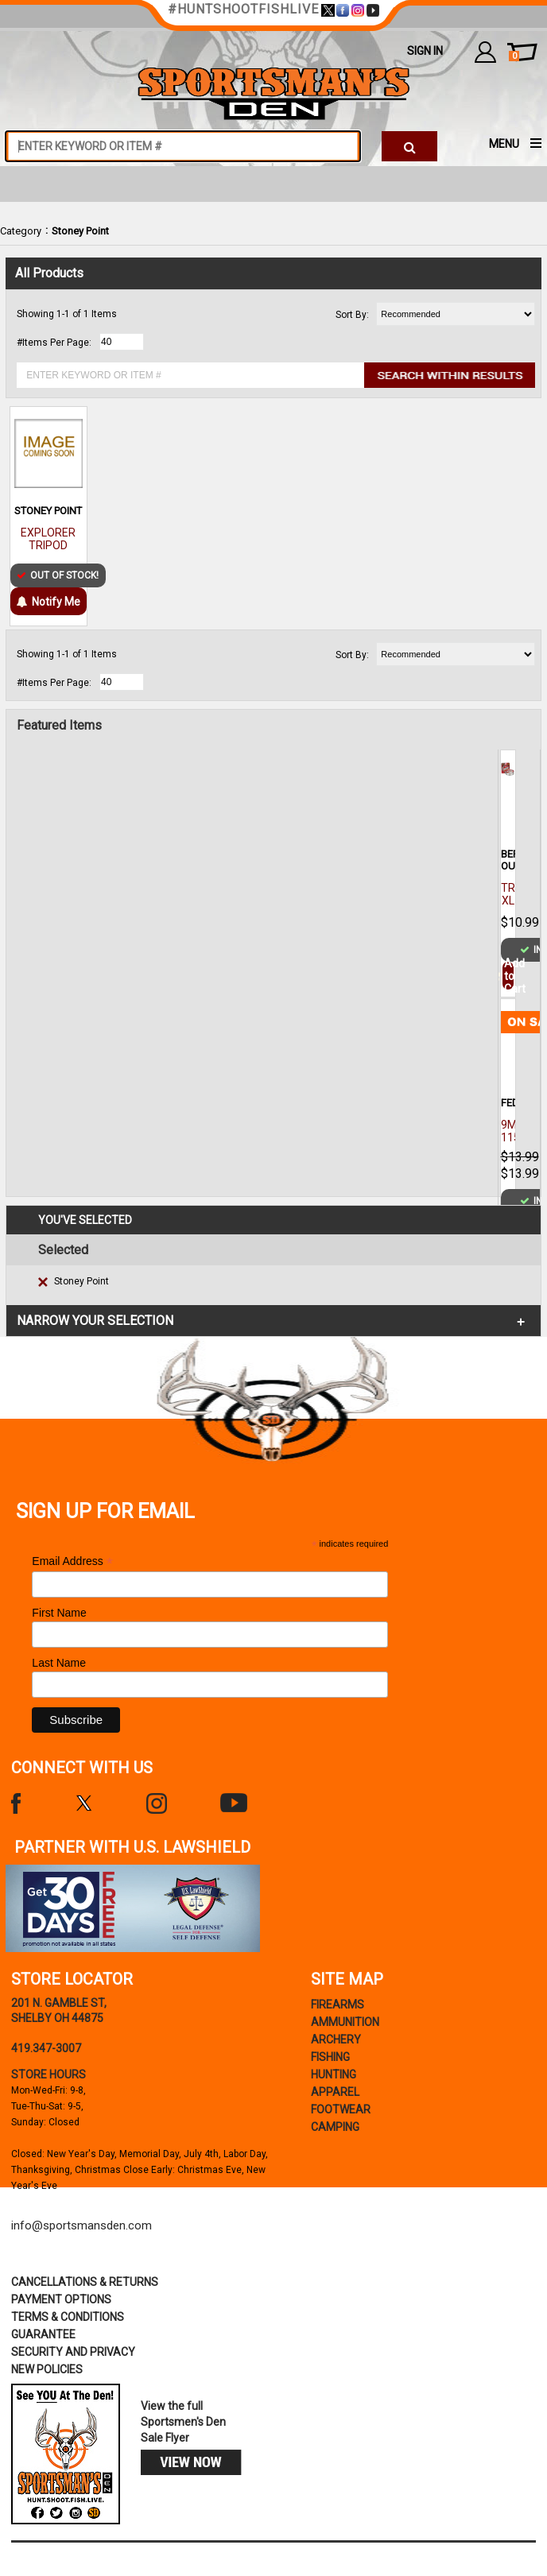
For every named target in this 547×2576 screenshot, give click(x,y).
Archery (336, 2039)
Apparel (335, 2092)
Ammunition (345, 2022)
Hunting (333, 2074)
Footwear (340, 2109)
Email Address (72, 1561)
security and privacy (73, 2352)
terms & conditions (67, 2317)
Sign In (425, 51)
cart (514, 56)
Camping (335, 2127)
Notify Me (48, 601)
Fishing (330, 2057)
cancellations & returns (84, 2282)
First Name (59, 1612)
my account (485, 51)
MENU (504, 144)
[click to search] (410, 146)
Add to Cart (508, 976)
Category (20, 231)
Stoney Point (80, 231)
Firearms (337, 2004)
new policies (47, 2369)
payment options (61, 2299)
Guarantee (43, 2334)
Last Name (59, 1662)
